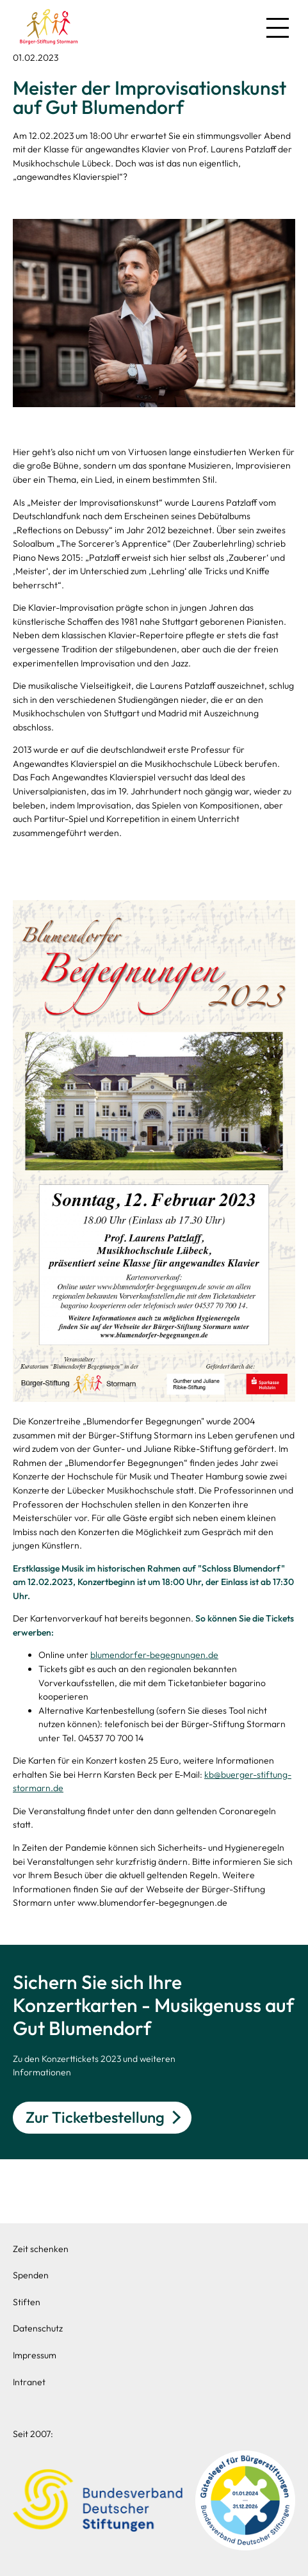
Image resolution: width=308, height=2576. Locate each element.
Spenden (31, 2275)
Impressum (34, 2355)
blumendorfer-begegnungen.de (154, 1655)
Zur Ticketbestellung (95, 2117)
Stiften (26, 2302)
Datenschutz (38, 2328)
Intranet (29, 2382)
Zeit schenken (41, 2249)
